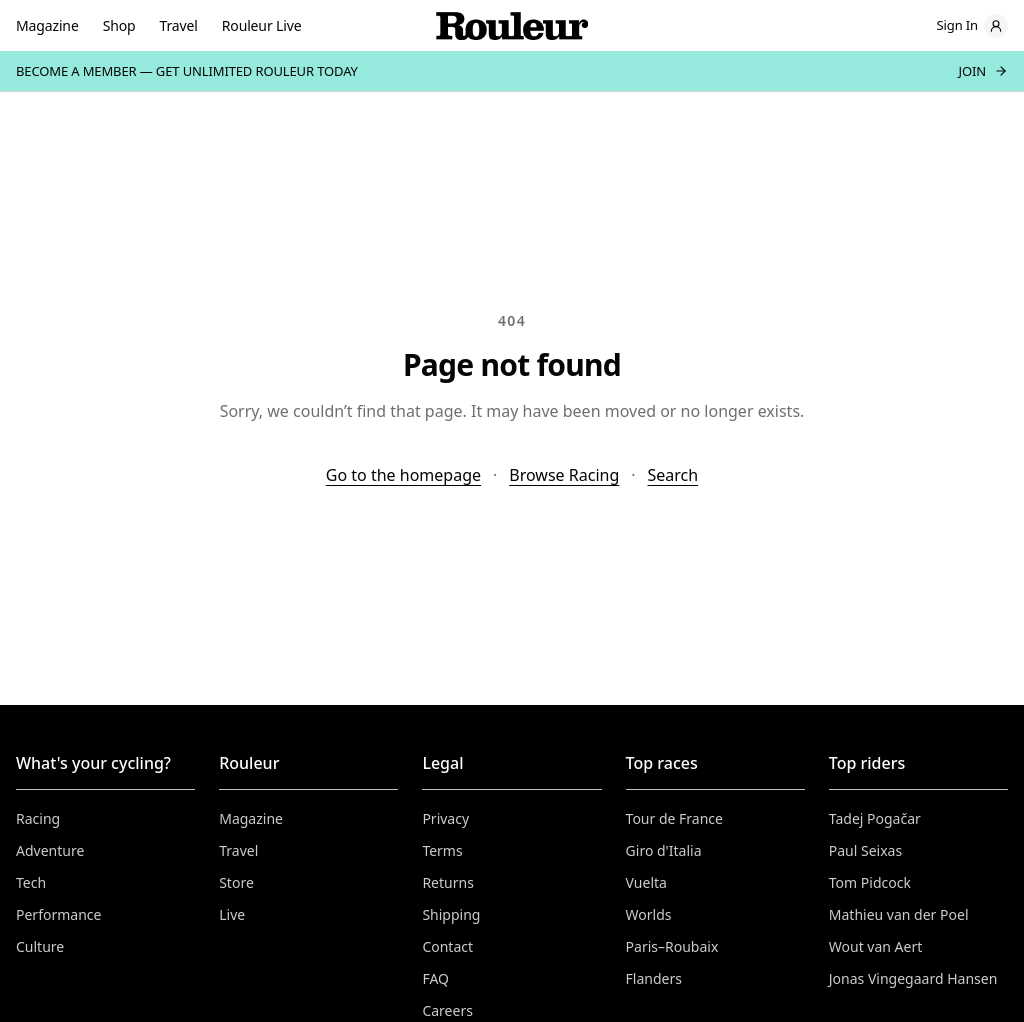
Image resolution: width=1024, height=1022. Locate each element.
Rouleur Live (262, 25)
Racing (38, 818)
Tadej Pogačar (875, 818)
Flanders (654, 978)
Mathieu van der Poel (899, 914)
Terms (442, 850)
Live (232, 914)
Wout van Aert (876, 946)
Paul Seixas (865, 850)
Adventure (50, 850)
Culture (40, 946)
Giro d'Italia (664, 850)
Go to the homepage (403, 475)
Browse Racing (564, 475)
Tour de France (674, 818)
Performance (58, 914)
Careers (447, 1010)
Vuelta (646, 882)
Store (236, 882)
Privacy (445, 818)
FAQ (435, 978)
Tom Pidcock (870, 882)
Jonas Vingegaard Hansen (913, 978)
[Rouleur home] (512, 26)
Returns (447, 882)
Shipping (451, 914)
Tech (31, 882)
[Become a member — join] (512, 71)
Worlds (649, 914)
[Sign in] (972, 26)
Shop (119, 25)
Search (673, 475)
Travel (179, 25)
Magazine (47, 25)
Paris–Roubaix (672, 946)
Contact (447, 946)
